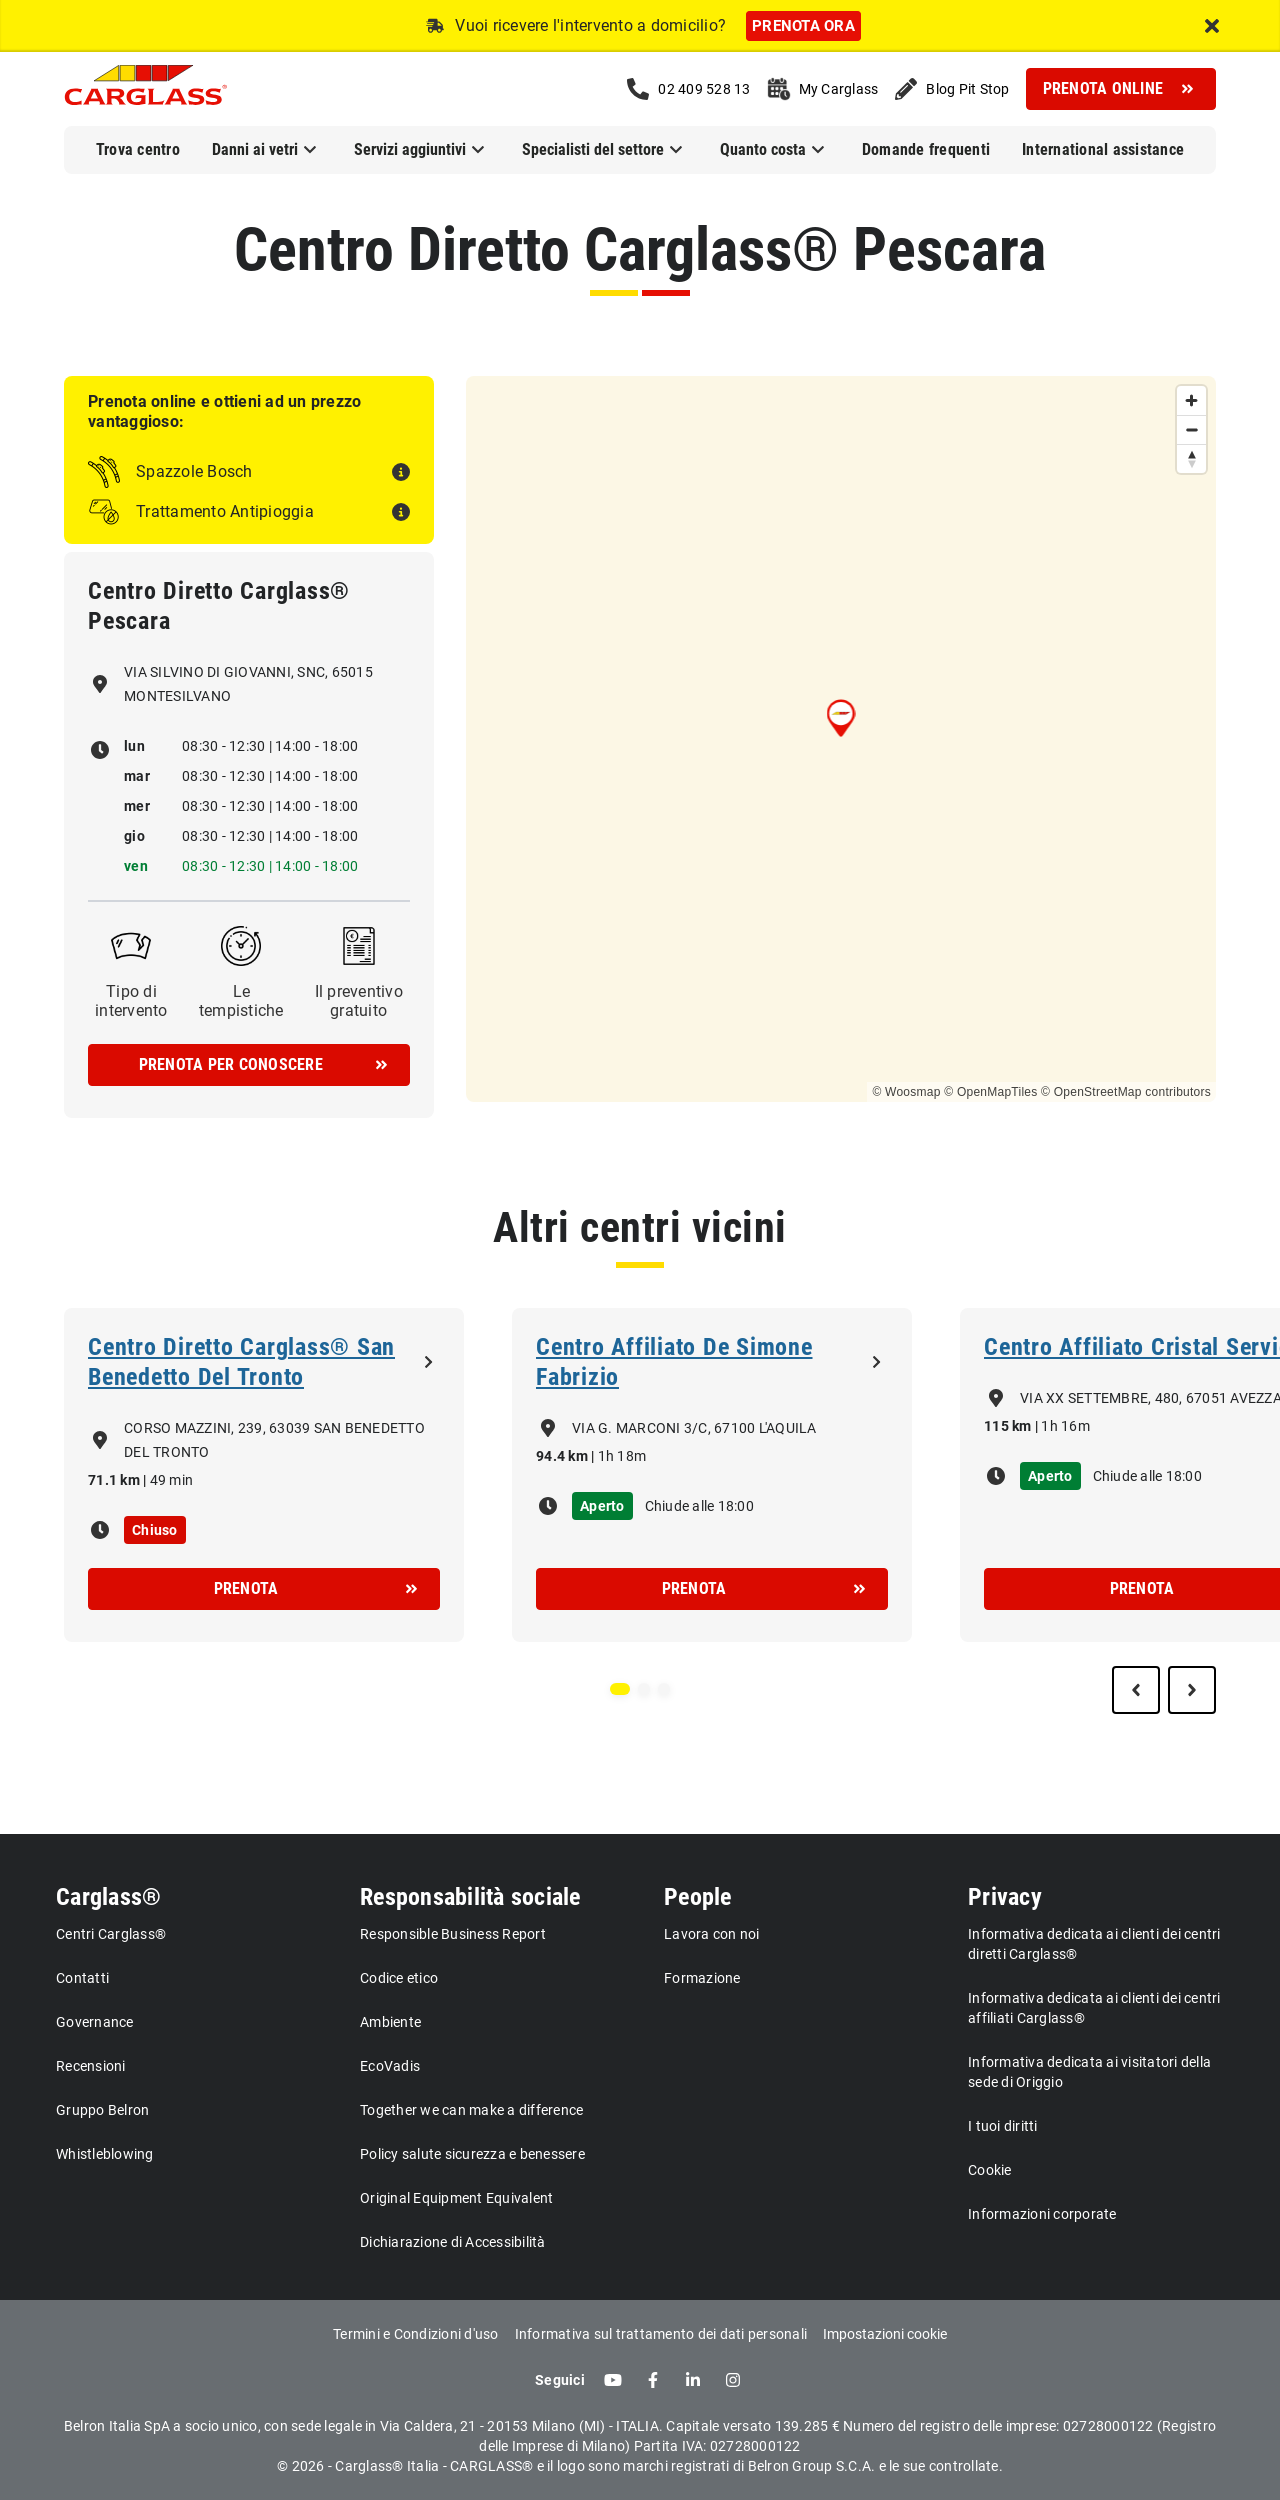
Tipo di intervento (131, 1001)
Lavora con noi (712, 1934)
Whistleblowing (105, 2154)
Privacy (1005, 1897)
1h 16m (1065, 1426)
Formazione (702, 1978)
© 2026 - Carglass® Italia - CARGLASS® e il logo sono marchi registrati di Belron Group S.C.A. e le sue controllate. (640, 2466)
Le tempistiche (241, 1001)
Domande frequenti (926, 149)
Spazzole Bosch (194, 471)
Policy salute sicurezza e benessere (472, 2154)
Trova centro (138, 149)
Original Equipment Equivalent (456, 2198)
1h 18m (622, 1456)
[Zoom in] (1191, 400)
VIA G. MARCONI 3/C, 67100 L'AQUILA (694, 1428)
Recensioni (91, 2066)
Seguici (560, 2380)
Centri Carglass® (111, 1934)
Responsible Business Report (453, 1934)
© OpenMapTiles (990, 1092)
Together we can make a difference (471, 2110)
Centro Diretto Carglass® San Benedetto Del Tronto (241, 1362)
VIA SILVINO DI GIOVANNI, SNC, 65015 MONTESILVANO (248, 684)
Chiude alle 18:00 (699, 1506)
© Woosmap (906, 1092)
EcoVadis (390, 2066)
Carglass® (108, 1897)
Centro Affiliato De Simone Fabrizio (674, 1362)
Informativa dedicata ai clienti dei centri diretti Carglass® (1094, 1944)
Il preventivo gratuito (359, 1001)
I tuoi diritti (1003, 2126)
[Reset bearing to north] (1191, 458)
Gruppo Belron (102, 2110)
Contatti (82, 1978)
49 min (172, 1480)
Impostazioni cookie (885, 2334)
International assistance (1103, 149)
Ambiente (390, 2022)
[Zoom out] (1191, 429)
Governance (95, 2022)
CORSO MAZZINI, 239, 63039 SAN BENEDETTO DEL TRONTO (274, 1440)
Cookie (990, 2170)
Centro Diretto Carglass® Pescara (640, 249)
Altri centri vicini (640, 1227)
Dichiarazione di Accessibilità (453, 2242)
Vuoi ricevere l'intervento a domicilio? (590, 25)
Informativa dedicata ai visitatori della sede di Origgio (1089, 2072)
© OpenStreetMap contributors (1126, 1092)
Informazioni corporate (1042, 2214)
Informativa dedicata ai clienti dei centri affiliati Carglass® (1094, 2008)
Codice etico (399, 1978)
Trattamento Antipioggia (225, 511)
